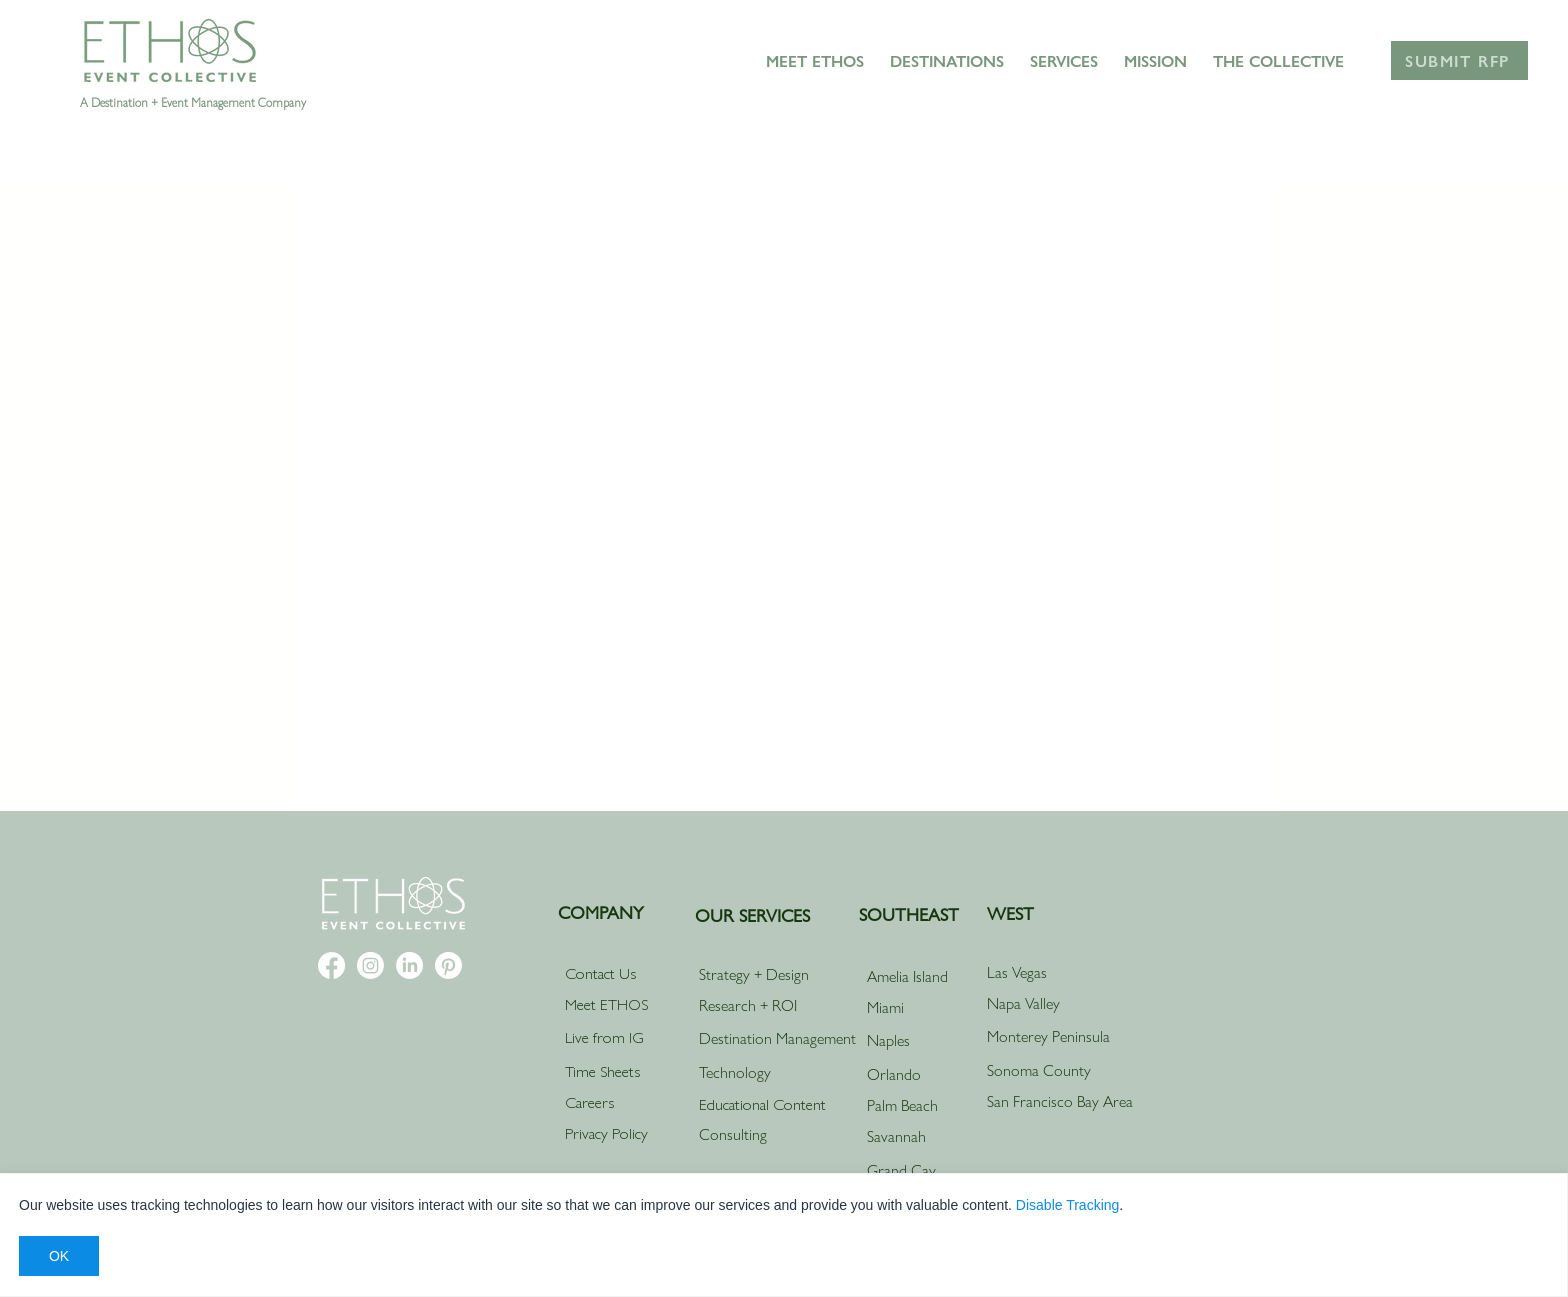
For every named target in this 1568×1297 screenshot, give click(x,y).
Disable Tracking (1068, 1205)
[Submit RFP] (1459, 60)
